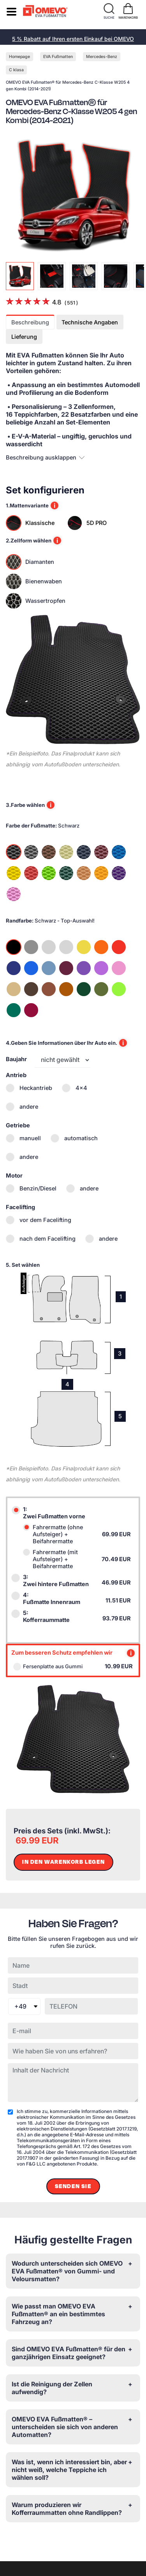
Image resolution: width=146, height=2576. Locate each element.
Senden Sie (73, 2186)
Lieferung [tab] (24, 336)
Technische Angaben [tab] (90, 322)
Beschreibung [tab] (30, 322)
